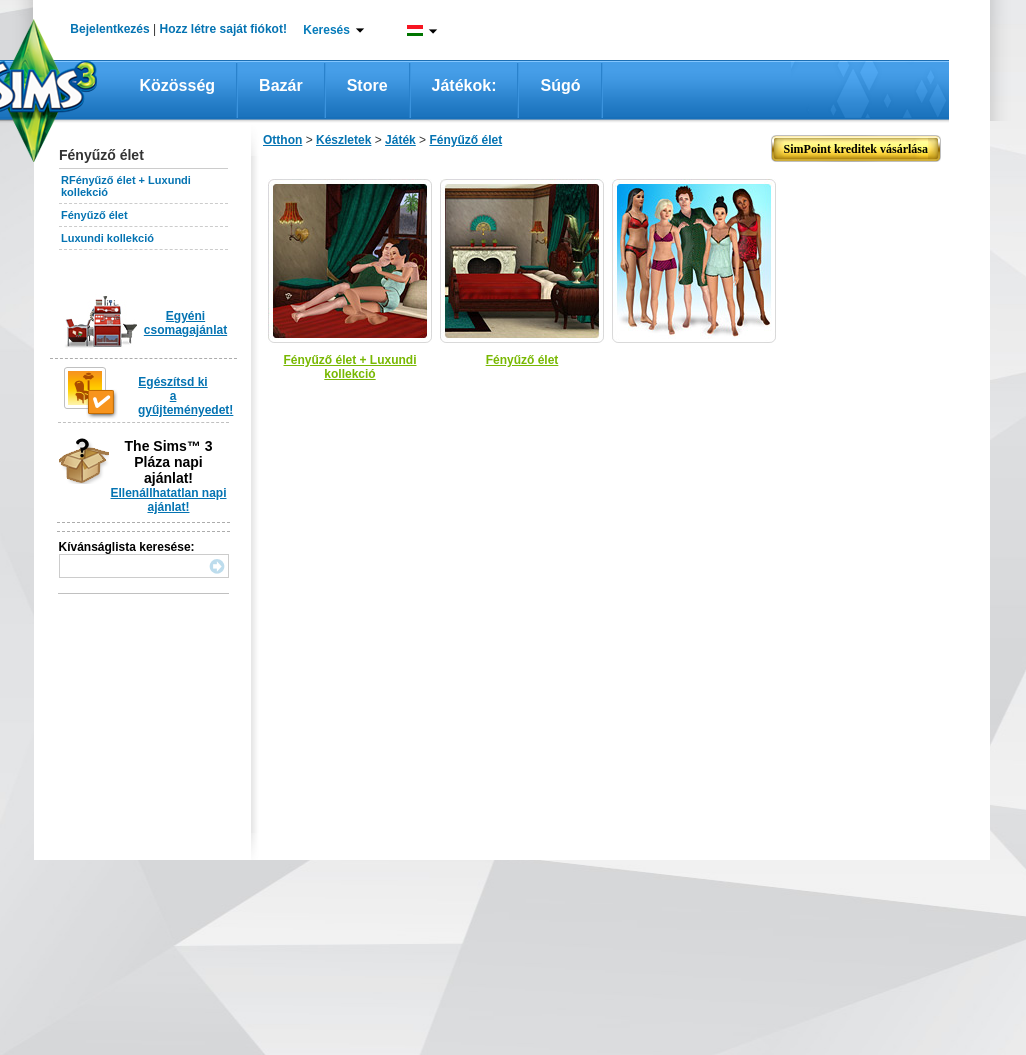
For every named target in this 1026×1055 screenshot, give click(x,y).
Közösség (178, 85)
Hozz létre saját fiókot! (223, 29)
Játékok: (464, 85)
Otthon (282, 140)
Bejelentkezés (109, 29)
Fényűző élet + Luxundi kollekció (349, 367)
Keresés (326, 30)
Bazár (281, 85)
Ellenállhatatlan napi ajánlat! (168, 500)
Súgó (560, 85)
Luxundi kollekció (107, 238)
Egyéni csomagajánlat (185, 323)
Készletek (343, 140)
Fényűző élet (94, 215)
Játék (400, 140)
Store (367, 85)
